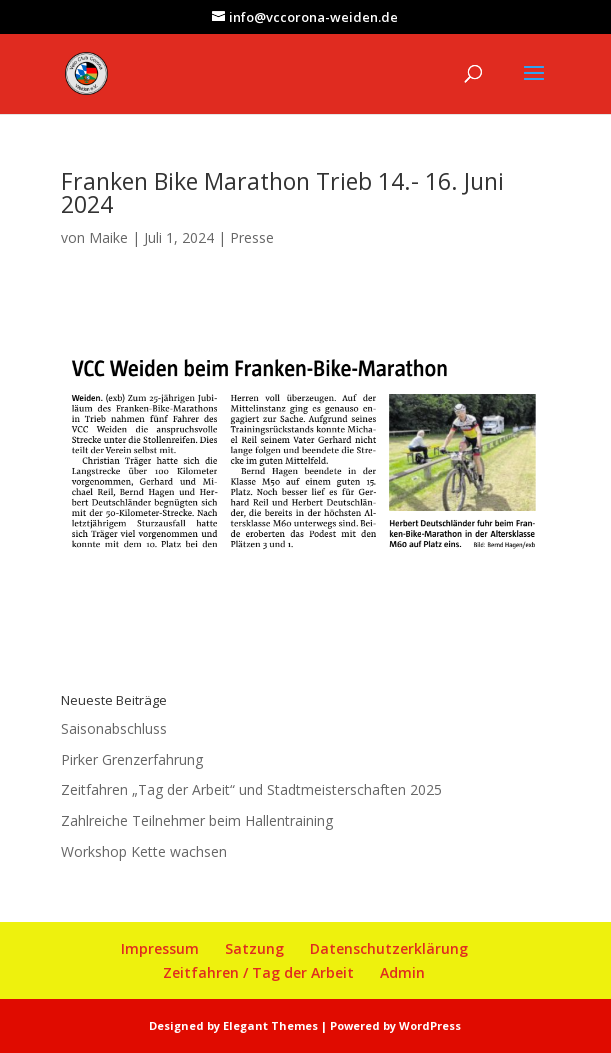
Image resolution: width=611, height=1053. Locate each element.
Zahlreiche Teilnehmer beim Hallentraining (197, 820)
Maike (108, 237)
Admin (402, 972)
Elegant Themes (270, 1025)
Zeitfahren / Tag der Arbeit (258, 972)
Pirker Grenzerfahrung (132, 759)
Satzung (254, 948)
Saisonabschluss (114, 728)
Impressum (160, 948)
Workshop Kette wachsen (144, 851)
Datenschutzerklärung (389, 948)
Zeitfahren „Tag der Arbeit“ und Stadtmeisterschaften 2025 (251, 789)
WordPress (430, 1025)
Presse (252, 237)
